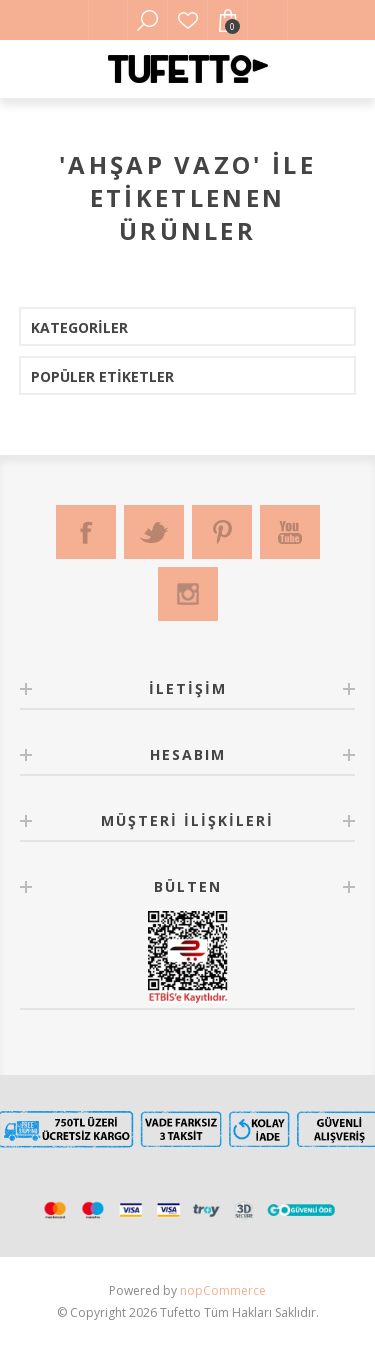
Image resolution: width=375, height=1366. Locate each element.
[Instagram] (188, 594)
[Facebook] (86, 532)
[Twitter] (154, 532)
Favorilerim (188, 20)
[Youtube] (290, 532)
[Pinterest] (222, 532)
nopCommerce (223, 1290)
